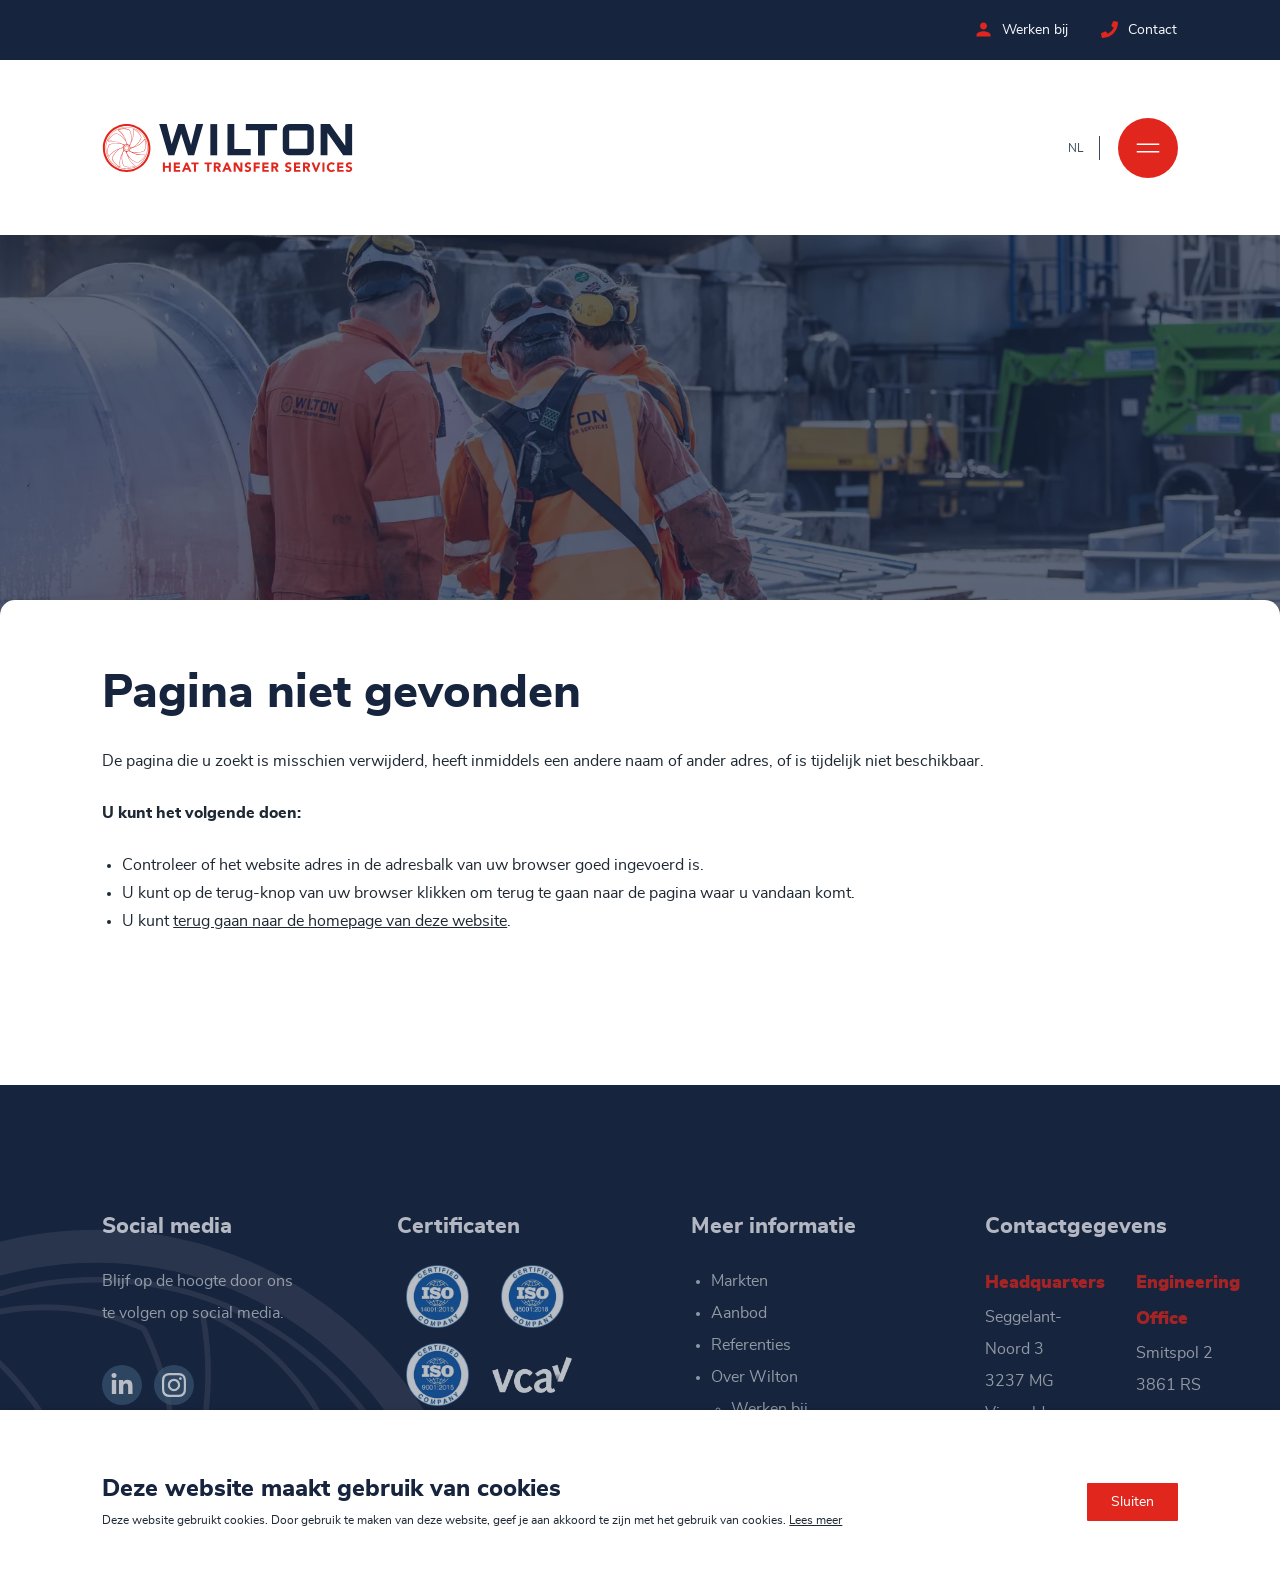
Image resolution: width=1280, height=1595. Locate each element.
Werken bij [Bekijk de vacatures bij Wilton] (1036, 30)
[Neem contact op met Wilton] (1110, 29)
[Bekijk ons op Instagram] (174, 1385)
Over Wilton (754, 1377)
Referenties (751, 1345)
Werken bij (769, 1409)
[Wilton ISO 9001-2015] (437, 1374)
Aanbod (739, 1313)
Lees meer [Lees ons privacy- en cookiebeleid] (815, 1520)
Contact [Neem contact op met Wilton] (1153, 30)
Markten (739, 1281)
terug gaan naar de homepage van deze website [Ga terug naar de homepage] (340, 921)
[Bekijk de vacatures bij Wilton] (984, 29)
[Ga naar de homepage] (227, 148)
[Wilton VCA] (532, 1374)
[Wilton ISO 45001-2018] (532, 1296)
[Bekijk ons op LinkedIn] (122, 1385)
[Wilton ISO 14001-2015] (437, 1296)
